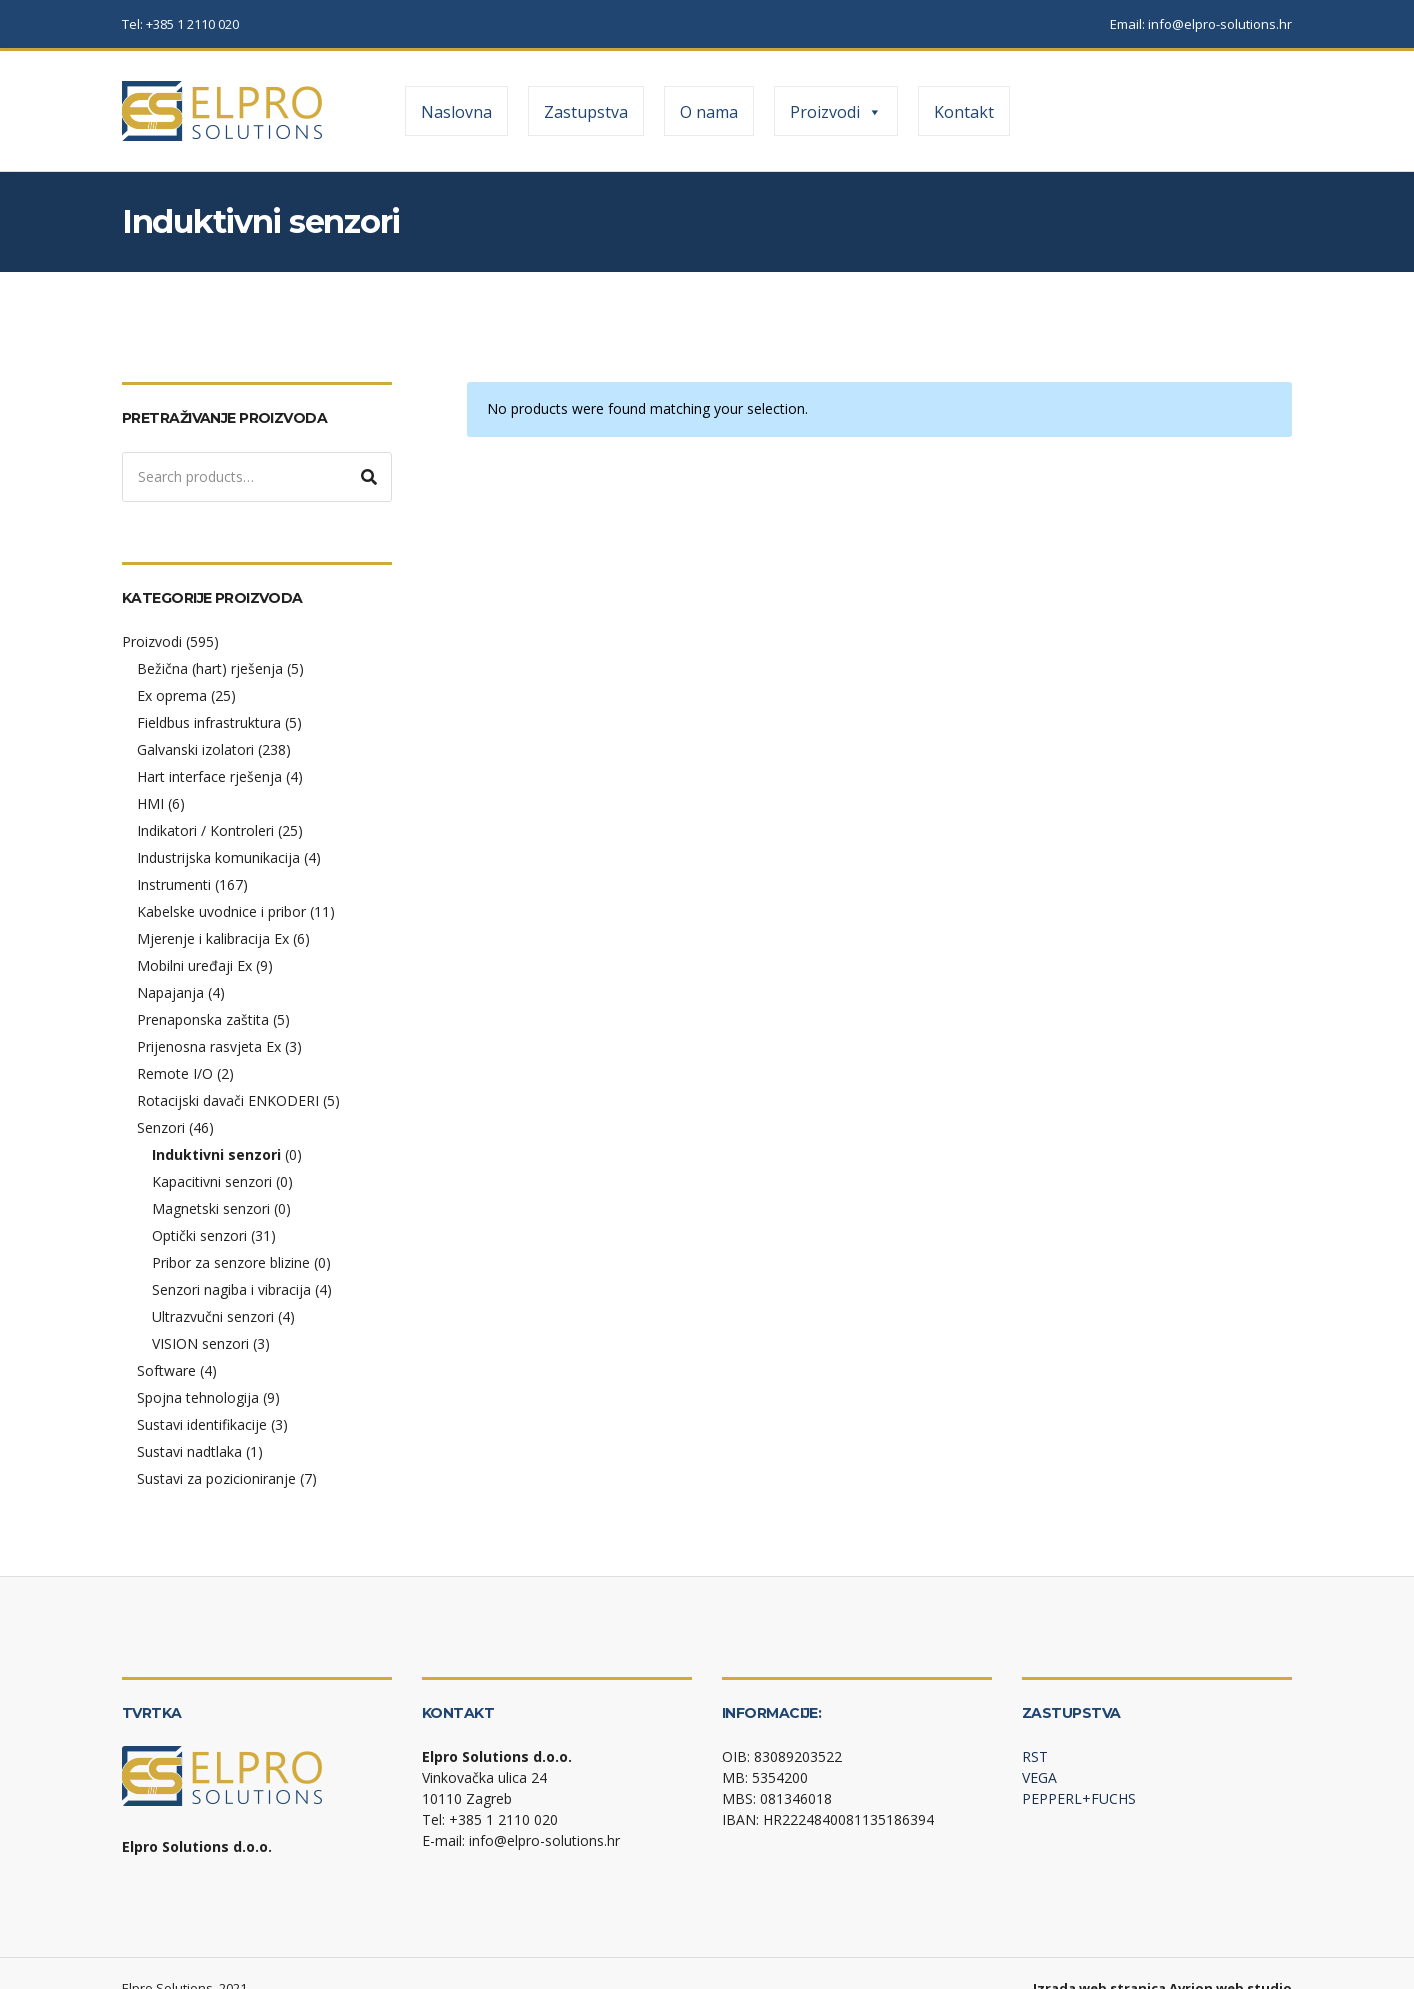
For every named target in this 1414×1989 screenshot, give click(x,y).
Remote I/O (175, 1073)
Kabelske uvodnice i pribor (221, 911)
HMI (150, 803)
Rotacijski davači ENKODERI (228, 1100)
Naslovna (456, 112)
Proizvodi (836, 112)
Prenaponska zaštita (203, 1019)
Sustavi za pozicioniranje (216, 1478)
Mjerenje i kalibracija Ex (213, 938)
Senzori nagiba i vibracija (231, 1289)
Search (369, 477)
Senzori (161, 1127)
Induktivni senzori (216, 1154)
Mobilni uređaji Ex (194, 965)
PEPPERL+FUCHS (1079, 1798)
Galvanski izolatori (195, 749)
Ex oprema (172, 695)
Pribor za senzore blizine (231, 1262)
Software (166, 1370)
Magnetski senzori (211, 1208)
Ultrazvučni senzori (213, 1316)
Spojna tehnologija (198, 1397)
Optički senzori (199, 1235)
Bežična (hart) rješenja (210, 668)
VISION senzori (200, 1343)
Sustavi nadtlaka (189, 1451)
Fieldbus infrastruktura (209, 722)
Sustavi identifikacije (202, 1424)
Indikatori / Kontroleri (205, 830)
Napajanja (170, 992)
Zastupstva (586, 112)
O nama (709, 112)
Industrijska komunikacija (218, 857)
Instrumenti (174, 884)
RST (1035, 1756)
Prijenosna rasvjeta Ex (209, 1046)
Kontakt (964, 112)
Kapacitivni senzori (212, 1181)
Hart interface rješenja (209, 776)
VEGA (1039, 1777)
